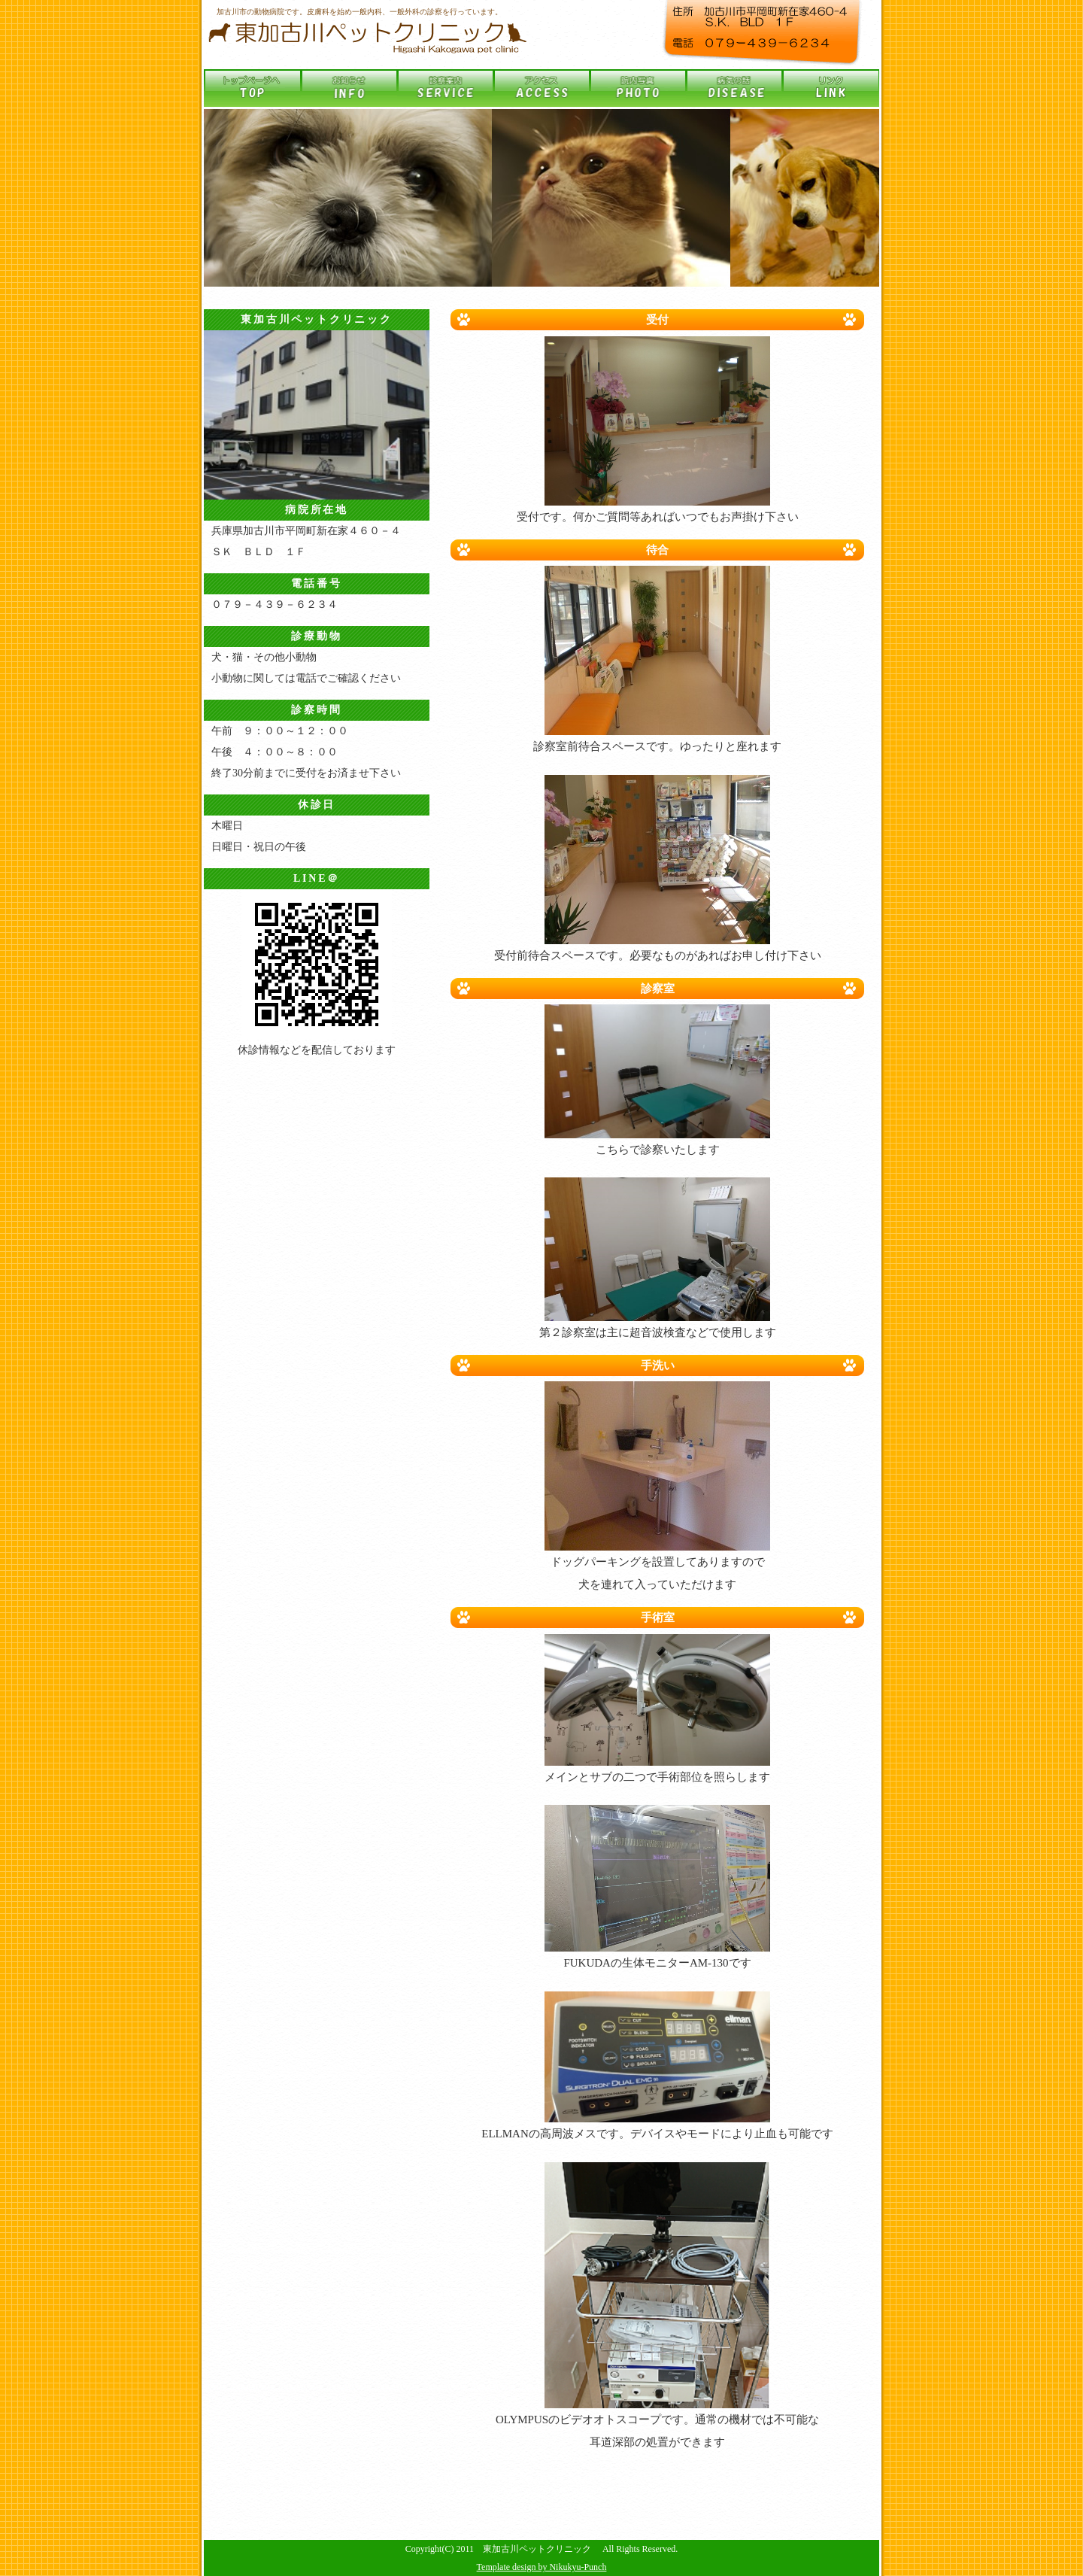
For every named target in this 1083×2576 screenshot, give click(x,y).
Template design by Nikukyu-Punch (542, 2567)
